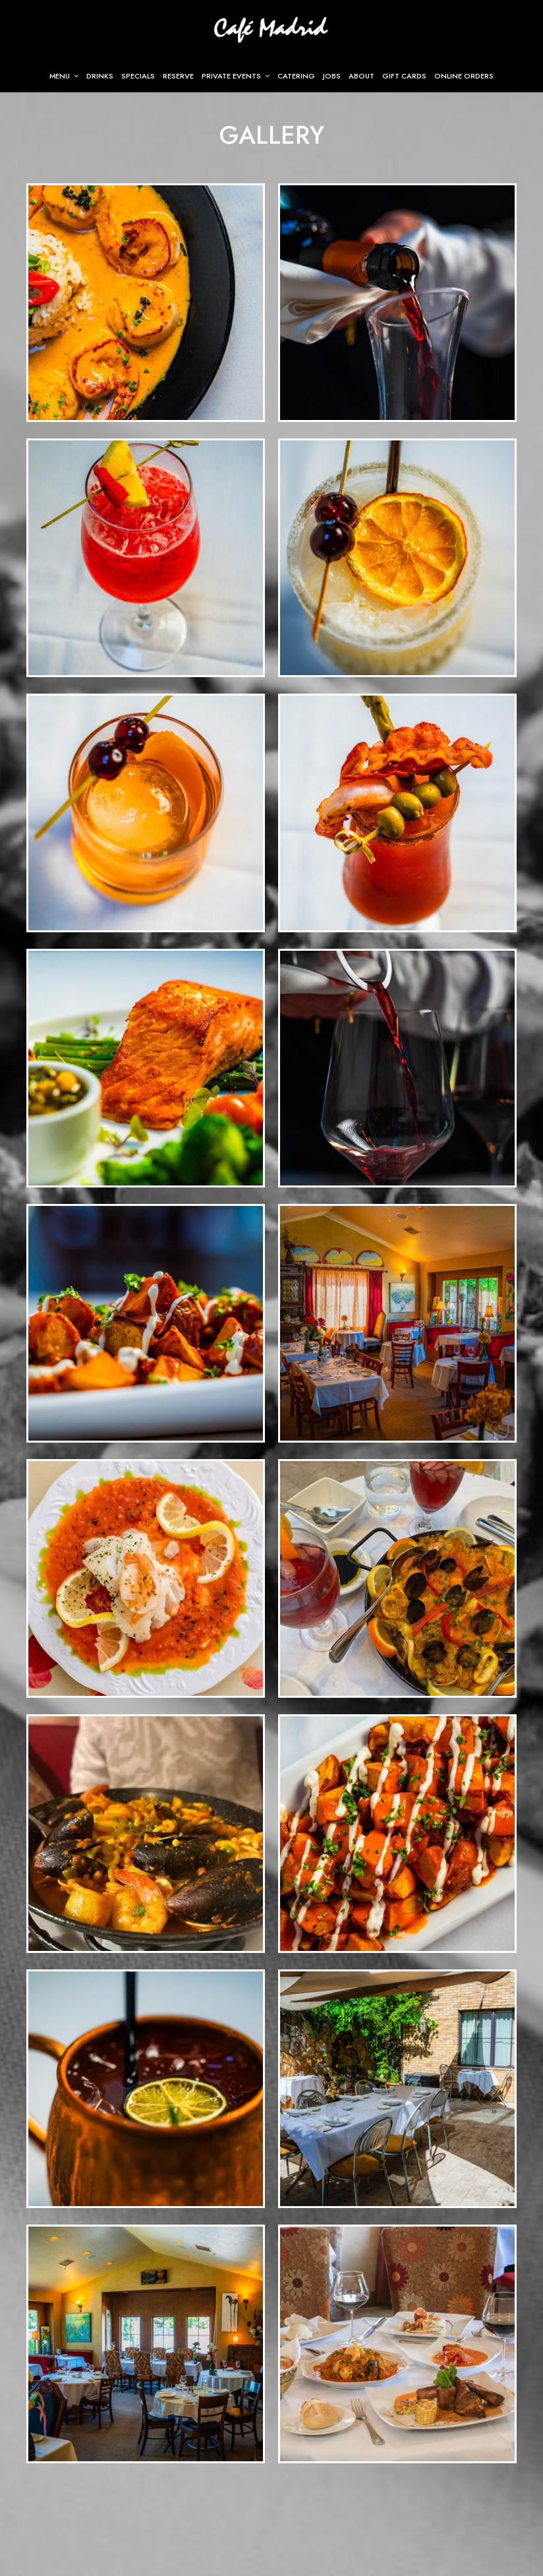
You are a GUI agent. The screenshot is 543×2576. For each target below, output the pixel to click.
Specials (138, 76)
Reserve (178, 76)
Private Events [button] (236, 76)
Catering (296, 76)
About (361, 76)
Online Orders (464, 76)
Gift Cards (404, 76)
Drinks (99, 76)
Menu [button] (63, 76)
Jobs (332, 76)
